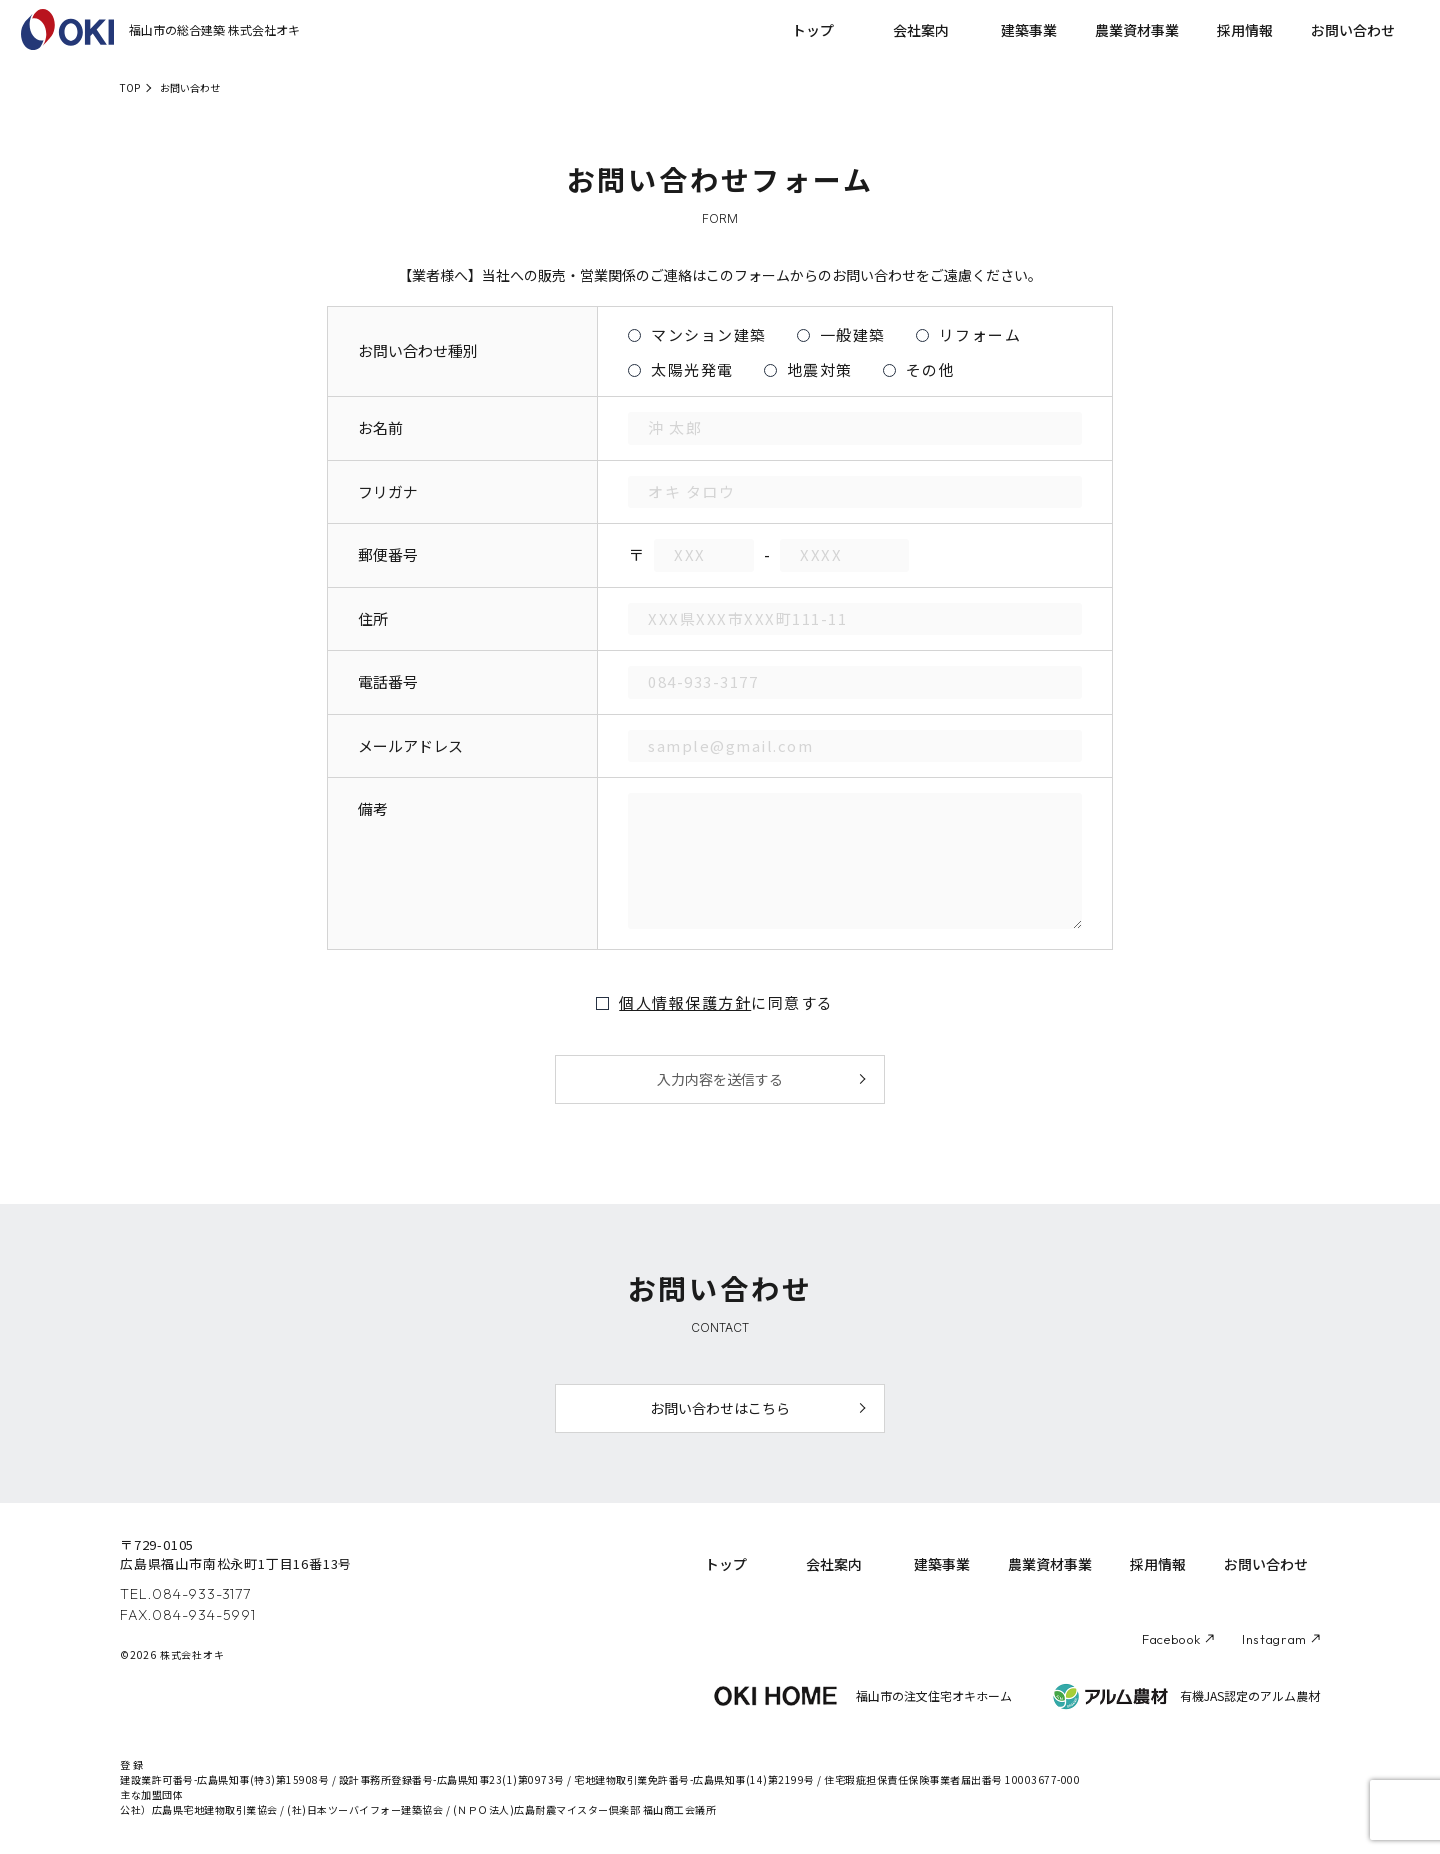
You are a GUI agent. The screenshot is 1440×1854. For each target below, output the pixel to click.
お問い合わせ (1353, 30)
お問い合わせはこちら (720, 1408)
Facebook (1171, 1639)
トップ (813, 30)
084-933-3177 (201, 1594)
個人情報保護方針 (685, 1002)
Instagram (1274, 1639)
